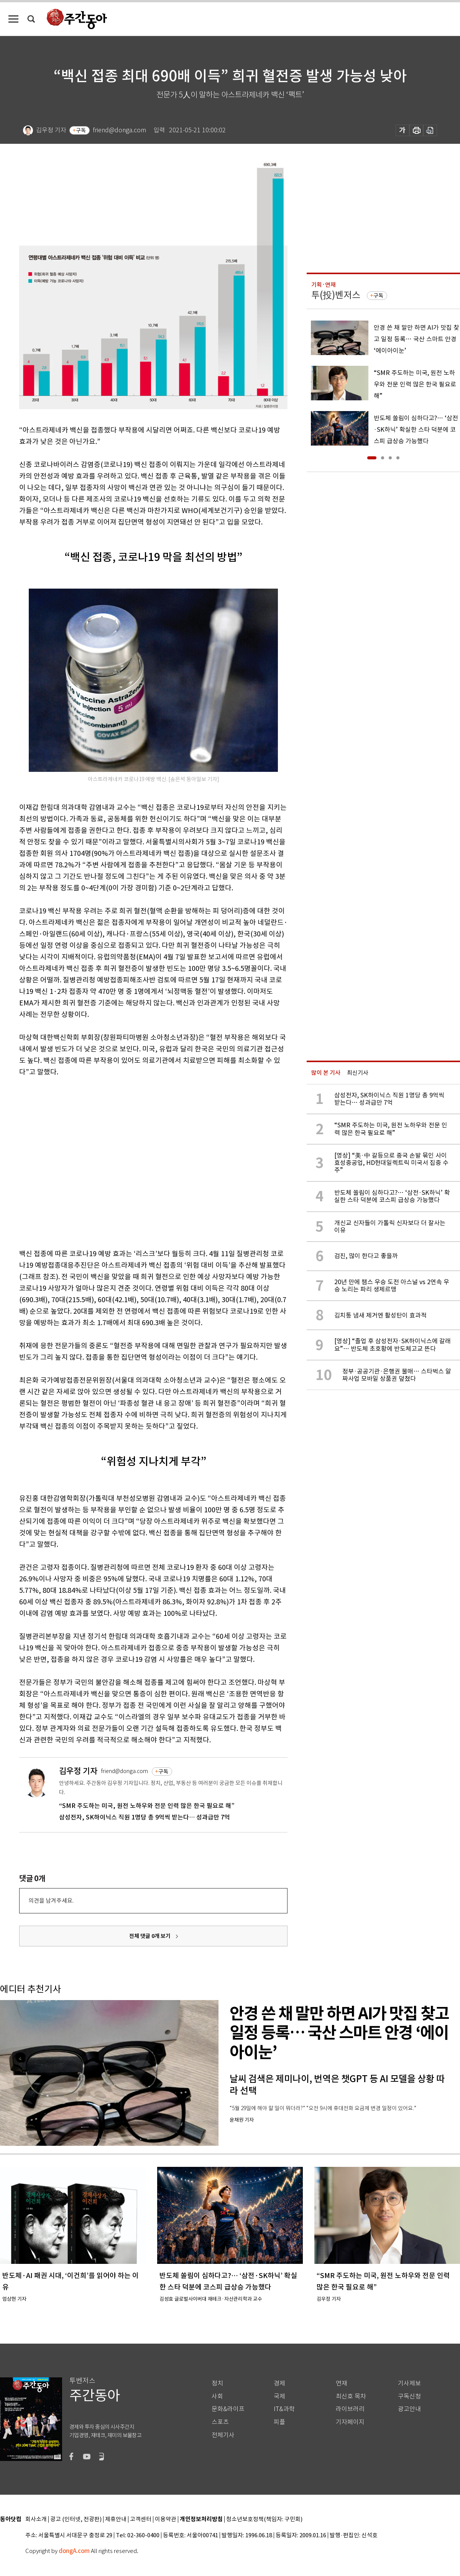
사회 (217, 2396)
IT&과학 (284, 2409)
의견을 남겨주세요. (51, 1900)
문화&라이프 (228, 2409)
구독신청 (409, 2396)
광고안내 (409, 2409)
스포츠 (220, 2422)
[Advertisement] (72, 1161)
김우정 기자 (78, 1771)
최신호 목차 (351, 2396)
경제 (279, 2383)
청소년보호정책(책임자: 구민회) (264, 2519)
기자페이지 (350, 2422)
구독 (81, 130)
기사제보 (409, 2383)
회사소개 (36, 2519)
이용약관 (165, 2519)
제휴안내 (116, 2519)
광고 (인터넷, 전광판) (76, 2519)
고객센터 (140, 2519)
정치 (217, 2383)
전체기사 (223, 2435)
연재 (341, 2383)
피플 (279, 2422)
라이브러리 (350, 2409)
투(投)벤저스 (335, 295)
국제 (279, 2396)
